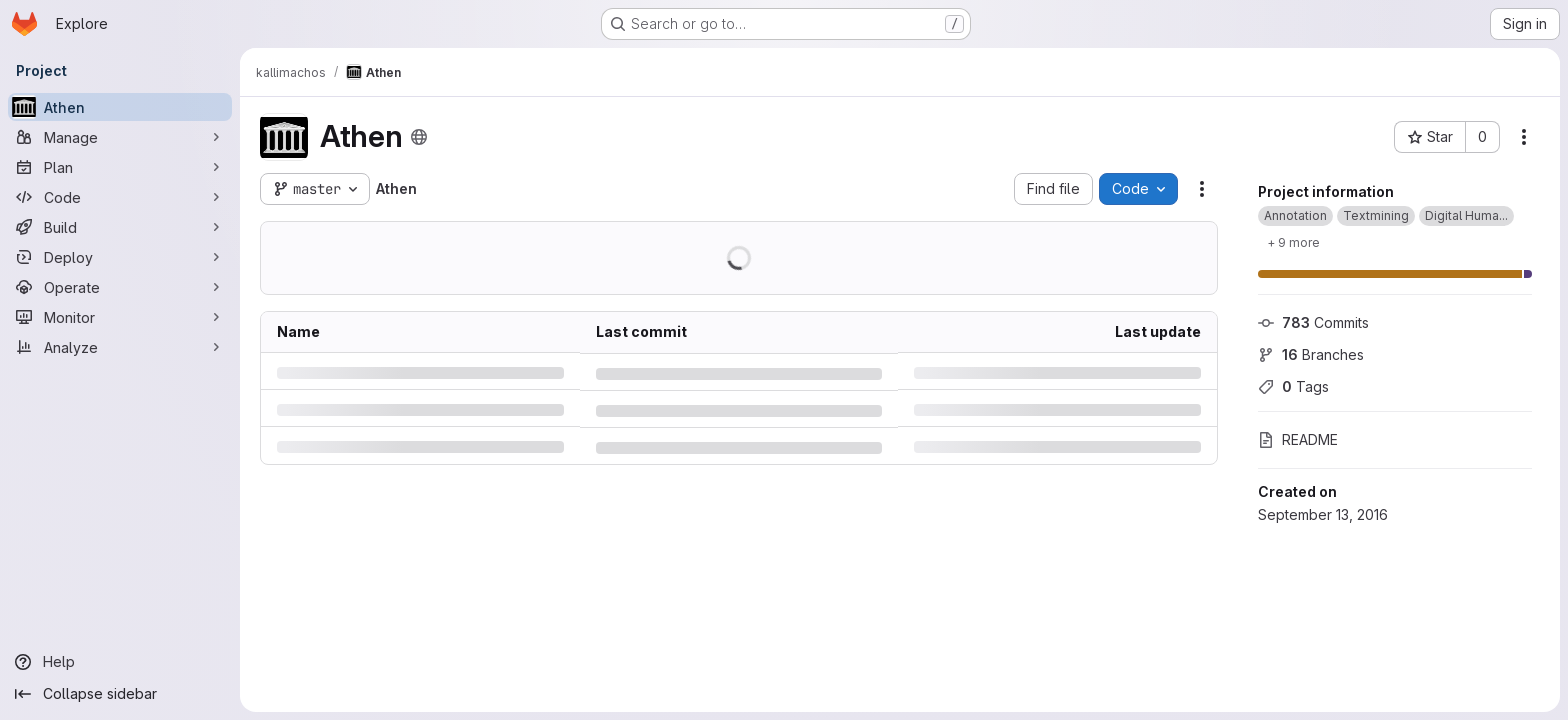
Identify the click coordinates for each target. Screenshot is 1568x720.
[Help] (120, 662)
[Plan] (120, 167)
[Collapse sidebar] (120, 694)
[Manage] (120, 137)
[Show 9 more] (1293, 242)
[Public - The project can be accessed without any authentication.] (419, 137)
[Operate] (120, 287)
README (1298, 439)
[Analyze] (120, 347)
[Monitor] (120, 317)
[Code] (120, 197)
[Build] (120, 227)
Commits (1313, 322)
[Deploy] (120, 257)
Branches (1311, 354)
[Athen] (120, 107)
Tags (1293, 386)
